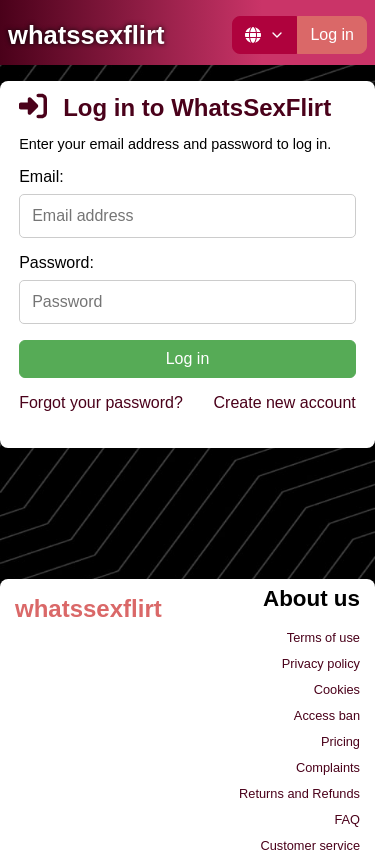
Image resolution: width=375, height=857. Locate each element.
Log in (332, 34)
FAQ (347, 819)
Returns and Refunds (299, 793)
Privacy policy (321, 663)
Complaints (328, 767)
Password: (56, 262)
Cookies (337, 689)
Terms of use (323, 637)
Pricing (340, 741)
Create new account (285, 402)
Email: (41, 176)
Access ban (327, 715)
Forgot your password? (101, 402)
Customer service (310, 845)
